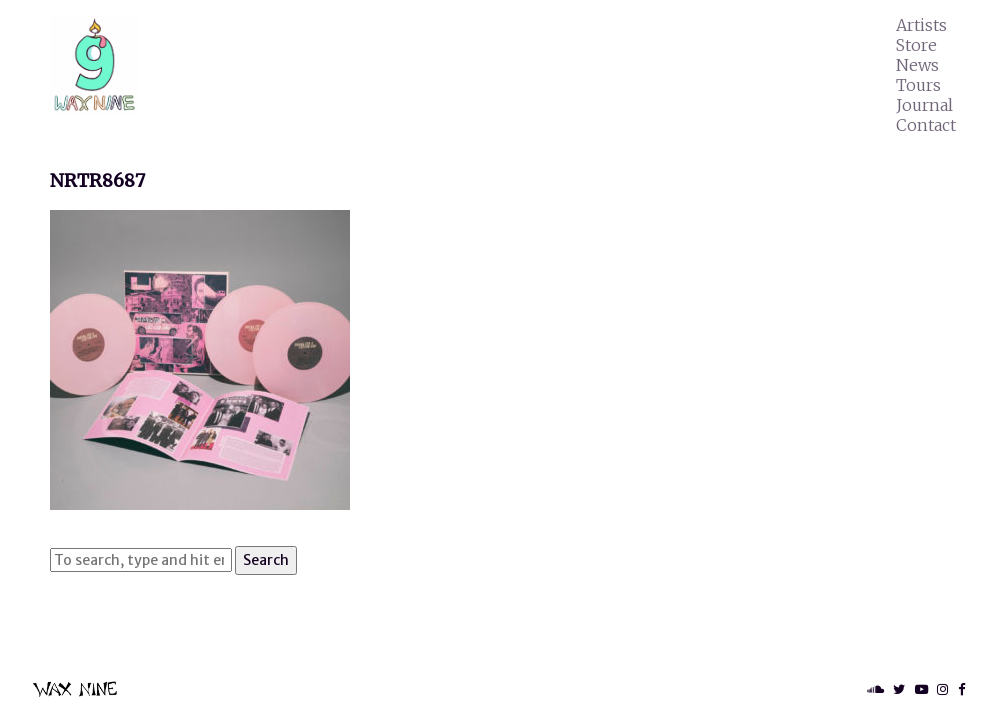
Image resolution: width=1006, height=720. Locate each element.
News (917, 65)
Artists (921, 25)
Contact (926, 125)
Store (916, 45)
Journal (924, 105)
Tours (918, 85)
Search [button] (266, 560)
